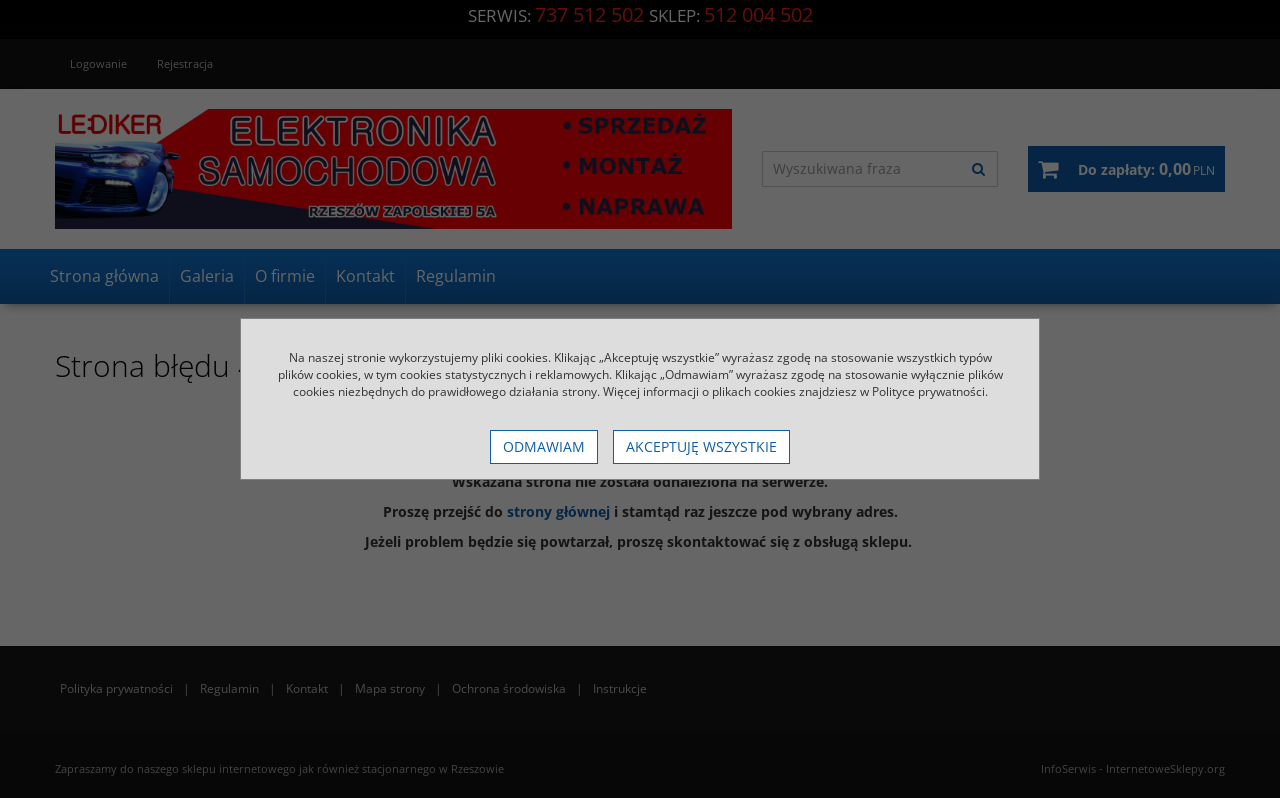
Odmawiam (544, 446)
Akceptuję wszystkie (701, 446)
